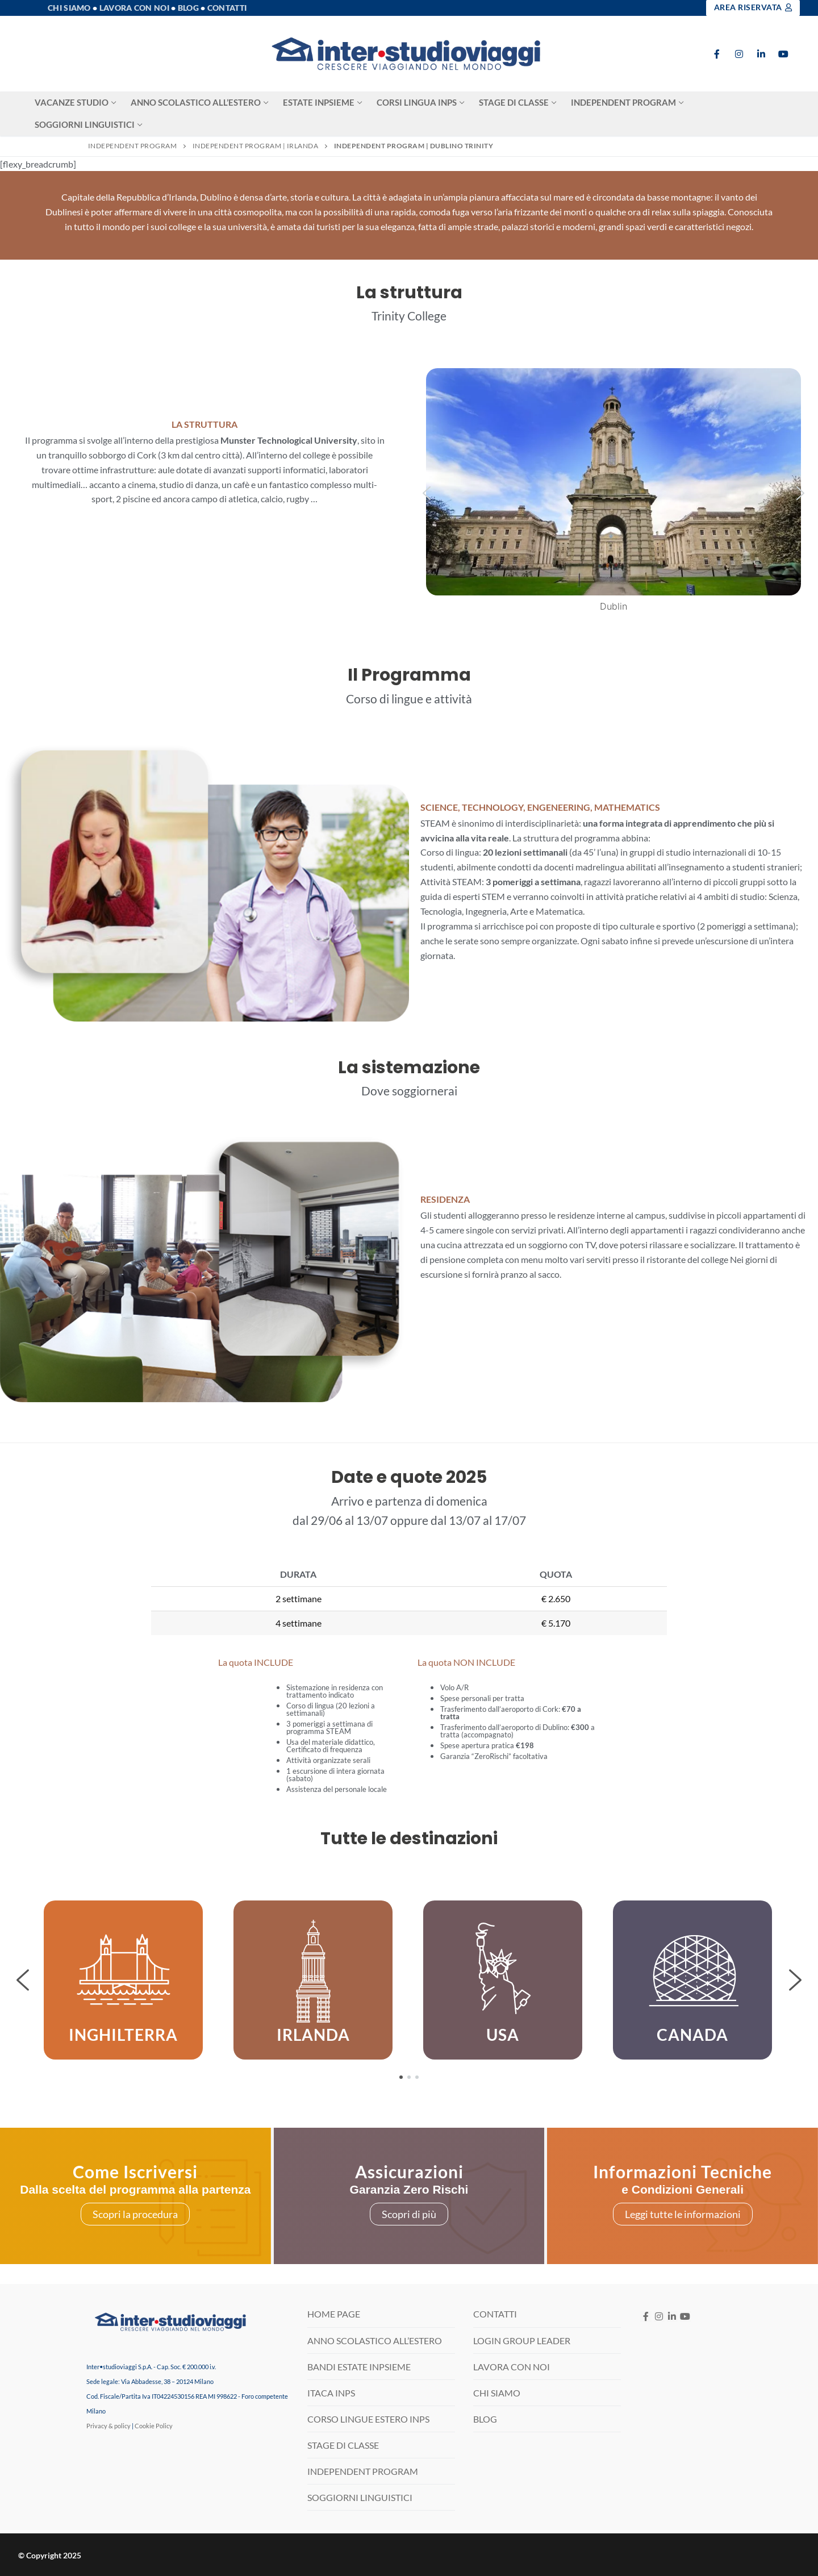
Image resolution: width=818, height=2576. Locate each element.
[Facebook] (717, 53)
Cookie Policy (154, 2425)
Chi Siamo (69, 7)
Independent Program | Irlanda (256, 145)
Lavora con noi (134, 7)
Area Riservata (753, 7)
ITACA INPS (331, 2392)
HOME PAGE (333, 2313)
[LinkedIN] (672, 2316)
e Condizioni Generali (682, 2189)
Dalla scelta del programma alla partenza (135, 2189)
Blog (188, 7)
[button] (427, 493)
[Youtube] (783, 53)
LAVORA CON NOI (511, 2366)
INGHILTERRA (123, 2034)
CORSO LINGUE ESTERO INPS (368, 2419)
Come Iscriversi (135, 2171)
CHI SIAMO (496, 2392)
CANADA (692, 2034)
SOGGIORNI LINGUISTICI (359, 2497)
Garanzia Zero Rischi (409, 2189)
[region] (409, 1980)
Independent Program (132, 145)
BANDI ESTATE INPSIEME (359, 2366)
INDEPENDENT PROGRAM (362, 2471)
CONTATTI (495, 2313)
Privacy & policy (108, 2425)
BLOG (485, 2419)
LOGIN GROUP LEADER (521, 2340)
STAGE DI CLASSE (343, 2445)
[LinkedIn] (761, 53)
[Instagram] (739, 53)
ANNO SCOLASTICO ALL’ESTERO (374, 2340)
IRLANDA (313, 2034)
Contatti (227, 7)
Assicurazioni (409, 2171)
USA (502, 2034)
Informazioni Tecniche (682, 2171)
